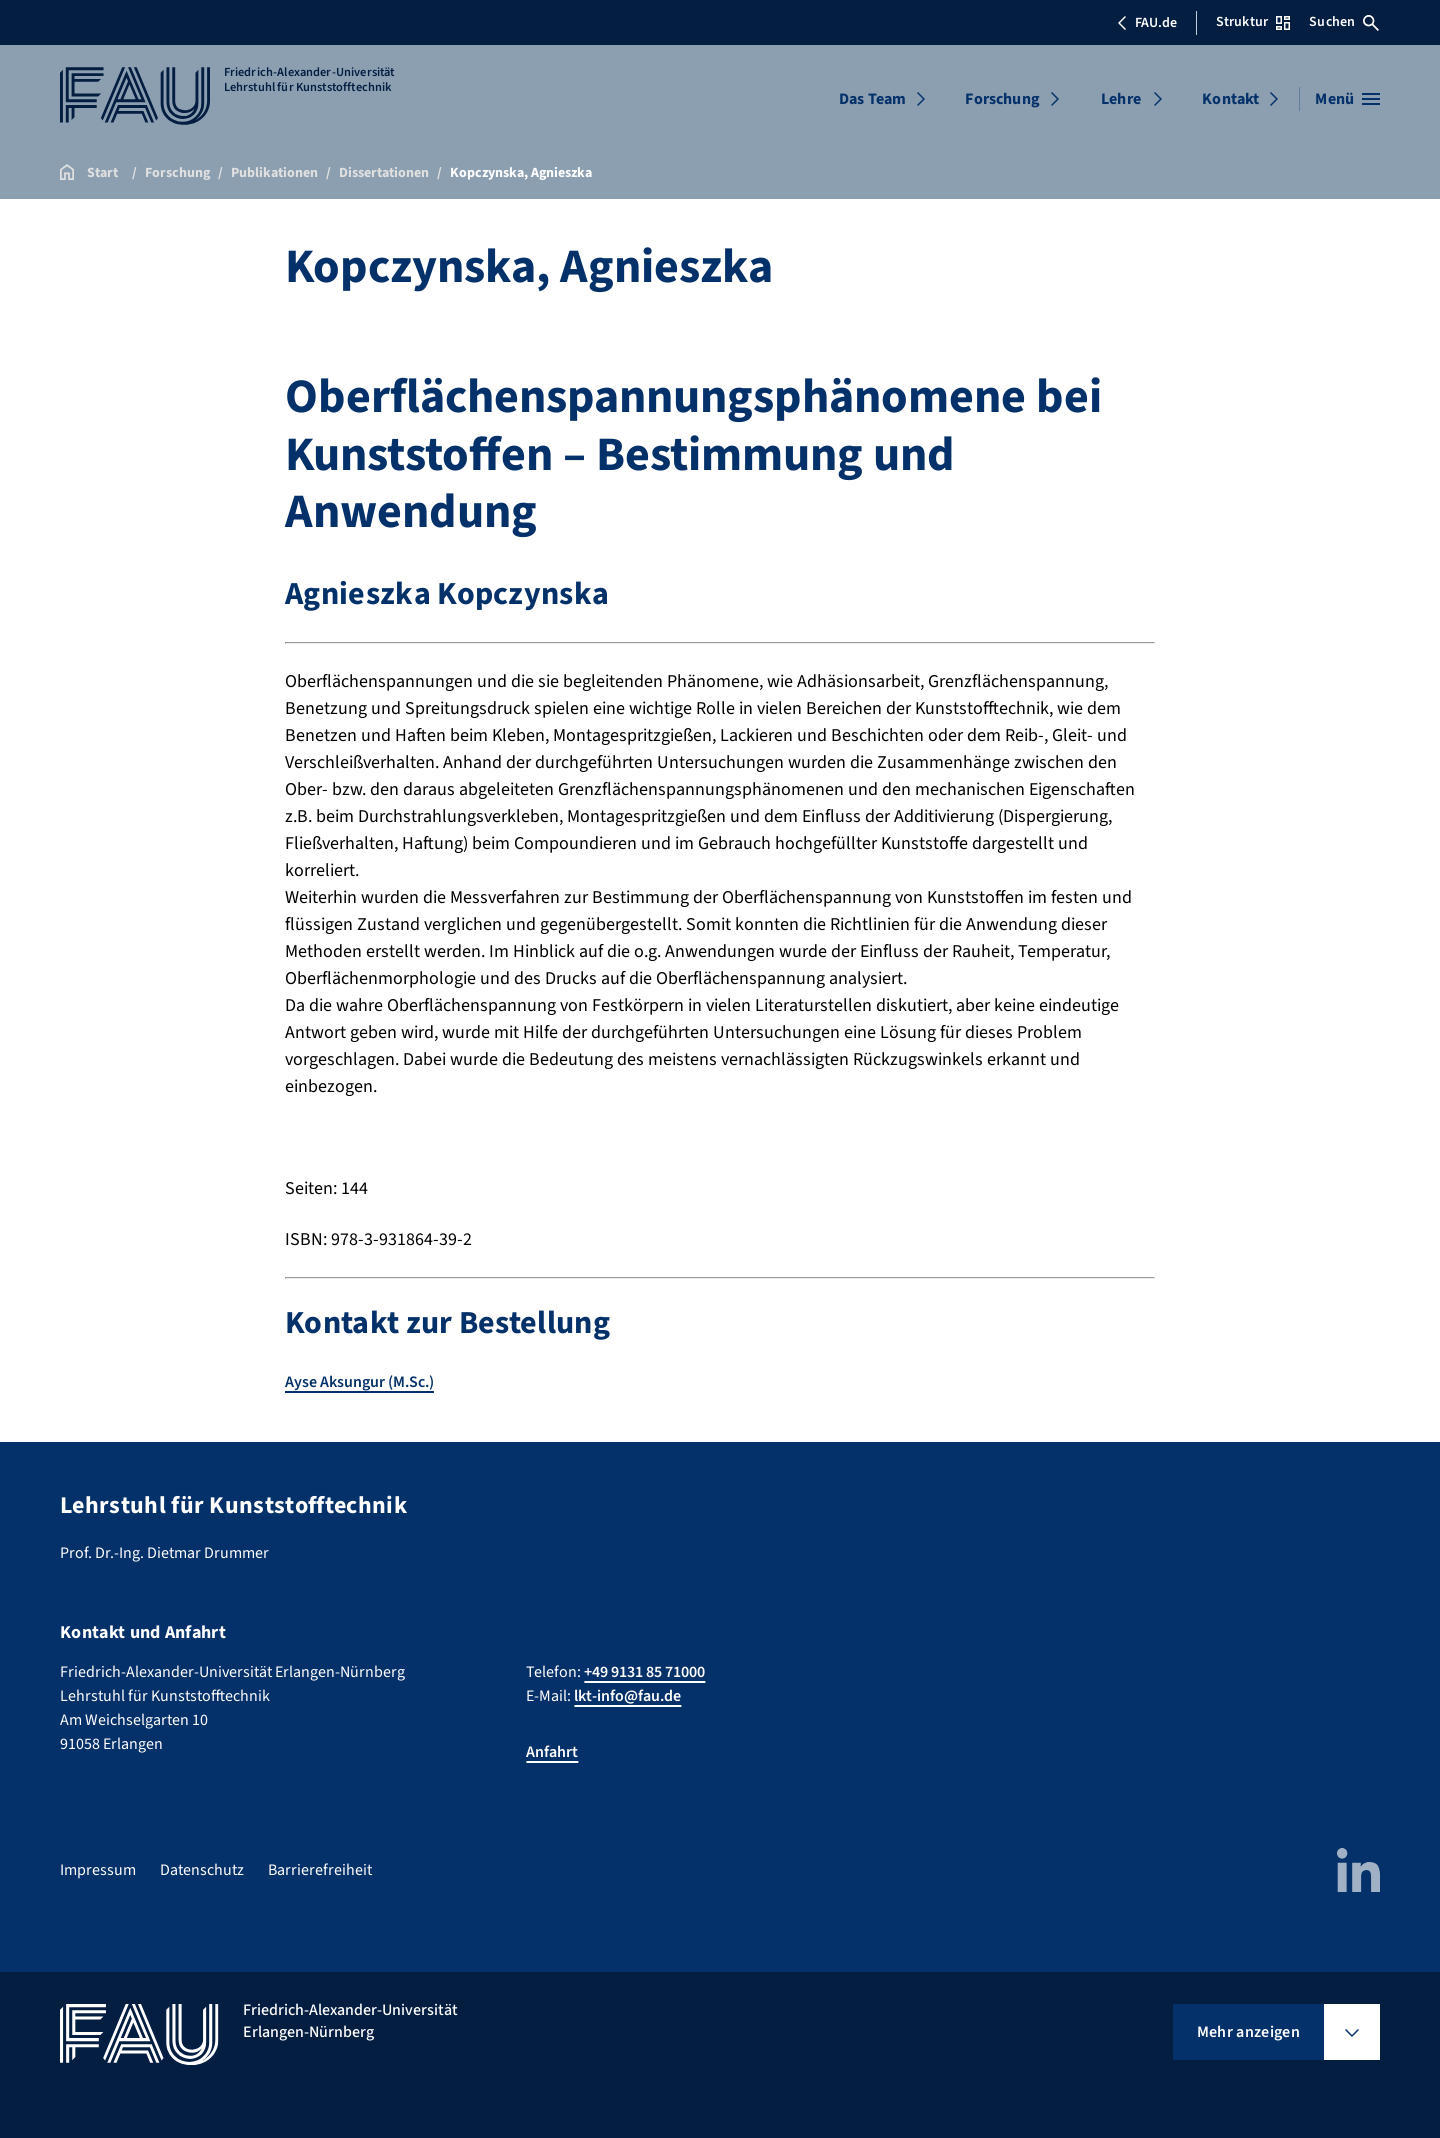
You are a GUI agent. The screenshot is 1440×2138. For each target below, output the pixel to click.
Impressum (98, 1870)
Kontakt (1230, 99)
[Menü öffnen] (1347, 99)
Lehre (1121, 99)
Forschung (1002, 99)
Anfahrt (552, 1752)
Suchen (1344, 22)
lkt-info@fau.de (627, 1696)
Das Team (872, 99)
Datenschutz (202, 1870)
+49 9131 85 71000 (644, 1672)
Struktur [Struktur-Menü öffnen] (1253, 22)
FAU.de (1147, 23)
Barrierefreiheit (320, 1870)
